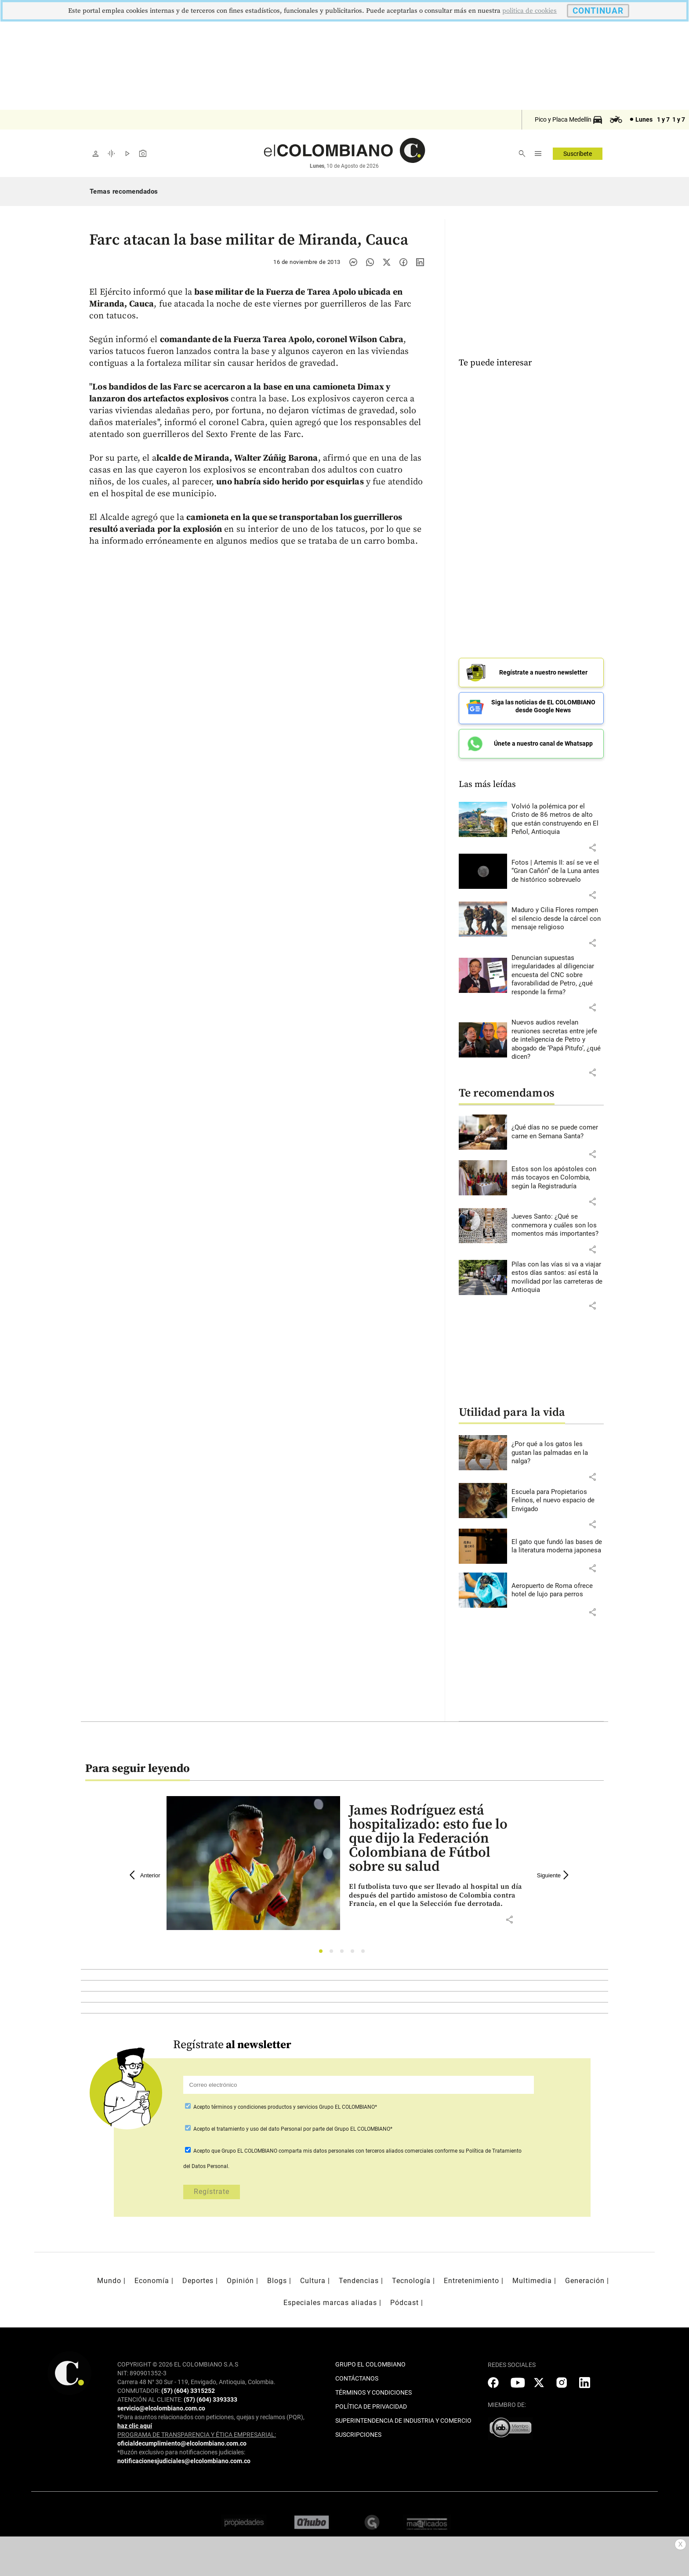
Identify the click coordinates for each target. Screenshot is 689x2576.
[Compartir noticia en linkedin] (420, 262)
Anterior (145, 1871)
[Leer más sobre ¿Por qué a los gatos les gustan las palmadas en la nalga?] (557, 1448)
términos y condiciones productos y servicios (265, 2103)
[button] (592, 843)
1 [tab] (323, 1949)
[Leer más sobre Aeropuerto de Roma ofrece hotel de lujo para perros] (557, 1586)
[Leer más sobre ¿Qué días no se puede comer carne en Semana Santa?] (557, 1127)
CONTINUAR (598, 11)
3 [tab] (344, 1949)
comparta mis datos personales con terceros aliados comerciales (356, 2147)
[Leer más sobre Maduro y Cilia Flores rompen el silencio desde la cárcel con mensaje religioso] (557, 915)
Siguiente (554, 1871)
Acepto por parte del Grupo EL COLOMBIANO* (292, 2125)
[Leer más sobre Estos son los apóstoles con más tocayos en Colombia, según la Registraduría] (557, 1174)
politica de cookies (529, 11)
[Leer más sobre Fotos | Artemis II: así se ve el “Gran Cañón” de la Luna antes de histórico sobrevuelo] (557, 867)
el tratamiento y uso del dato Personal (256, 2125)
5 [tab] (365, 1949)
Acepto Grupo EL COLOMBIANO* (284, 2103)
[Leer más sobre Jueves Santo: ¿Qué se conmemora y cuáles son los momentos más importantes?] (557, 1221)
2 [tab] (333, 1949)
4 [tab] (354, 1949)
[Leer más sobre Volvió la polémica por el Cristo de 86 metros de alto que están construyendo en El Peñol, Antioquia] (557, 815)
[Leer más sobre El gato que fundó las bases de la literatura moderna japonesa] (557, 1542)
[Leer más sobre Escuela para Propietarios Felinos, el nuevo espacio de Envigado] (557, 1496)
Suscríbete (577, 153)
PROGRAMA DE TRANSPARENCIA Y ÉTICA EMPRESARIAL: (196, 2430)
